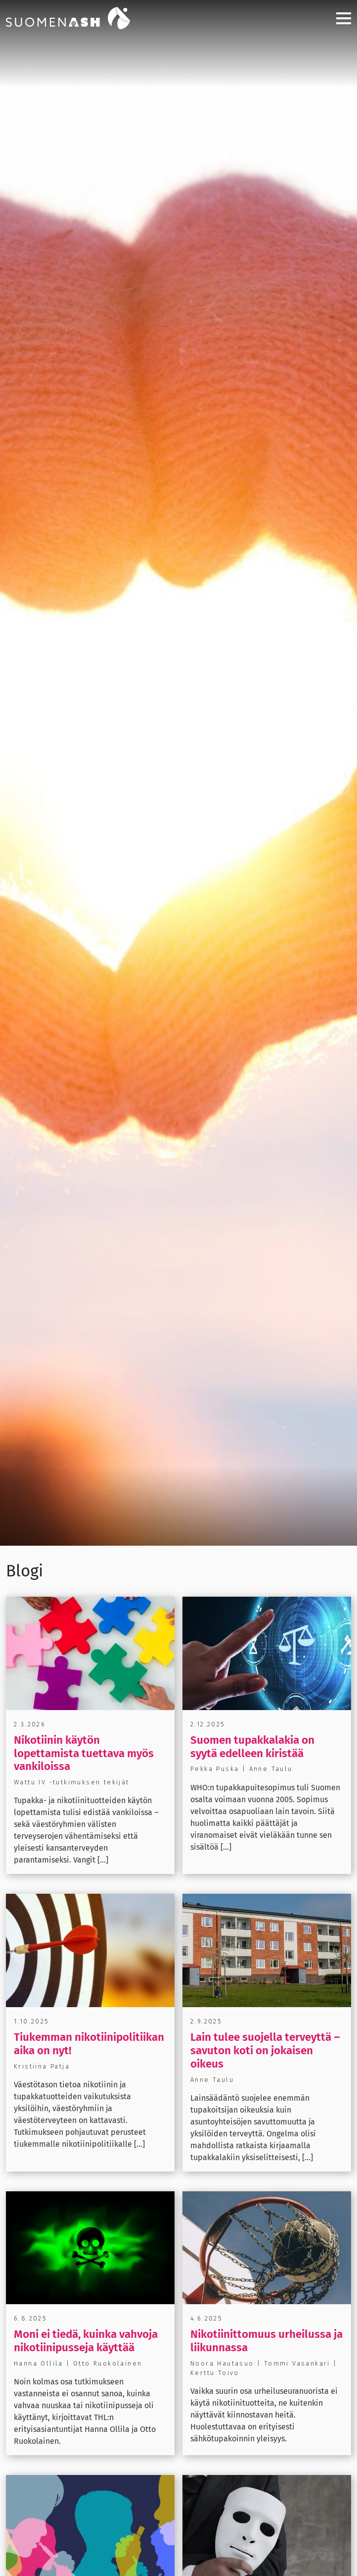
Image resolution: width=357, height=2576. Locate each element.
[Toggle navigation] (339, 18)
